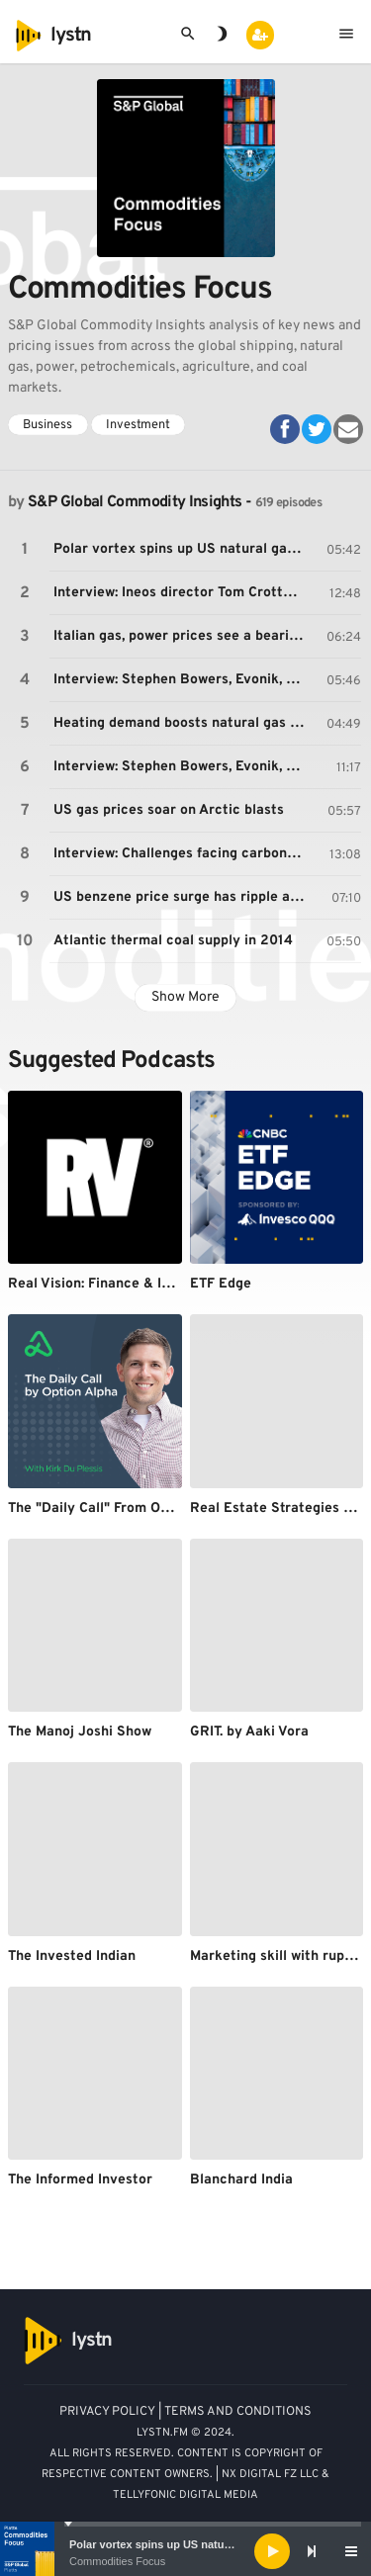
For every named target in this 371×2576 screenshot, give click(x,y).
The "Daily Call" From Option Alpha (121, 1508)
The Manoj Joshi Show (79, 1732)
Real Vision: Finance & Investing (113, 1284)
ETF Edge (220, 1284)
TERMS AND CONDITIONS (238, 2412)
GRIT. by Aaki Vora (249, 1732)
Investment (138, 425)
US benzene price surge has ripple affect (181, 897)
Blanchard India (241, 2180)
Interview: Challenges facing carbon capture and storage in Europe (181, 853)
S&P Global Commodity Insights (134, 502)
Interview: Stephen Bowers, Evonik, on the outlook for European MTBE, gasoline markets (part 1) (181, 679)
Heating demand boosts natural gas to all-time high (181, 723)
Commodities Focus (117, 2561)
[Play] (272, 2551)
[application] (185, 2551)
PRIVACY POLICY (107, 2412)
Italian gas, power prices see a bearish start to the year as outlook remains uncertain (181, 636)
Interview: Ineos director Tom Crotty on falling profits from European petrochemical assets (181, 592)
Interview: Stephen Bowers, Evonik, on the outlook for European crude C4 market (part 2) (181, 766)
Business (47, 425)
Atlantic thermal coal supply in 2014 (173, 941)
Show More (185, 997)
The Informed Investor (80, 2180)
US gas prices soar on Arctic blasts (168, 810)
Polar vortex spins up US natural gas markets (186, 2544)
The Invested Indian (72, 1956)
